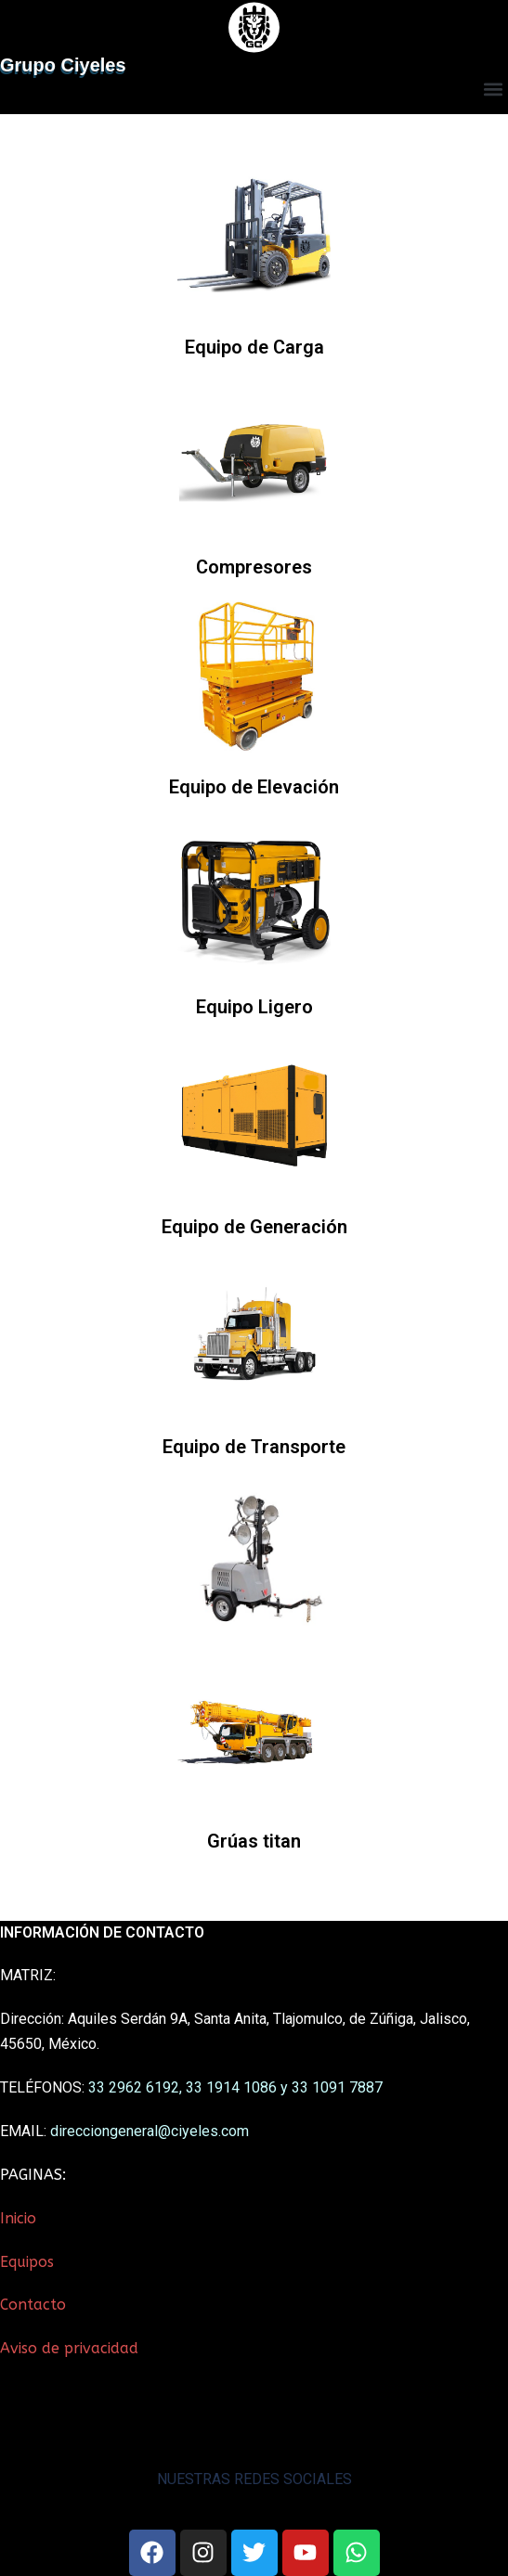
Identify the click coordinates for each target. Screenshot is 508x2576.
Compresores (254, 567)
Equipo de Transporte (254, 1447)
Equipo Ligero (254, 1007)
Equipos (27, 2262)
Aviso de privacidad (69, 2348)
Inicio (18, 2218)
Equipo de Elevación (254, 787)
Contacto (33, 2304)
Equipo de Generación (254, 1227)
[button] (492, 89)
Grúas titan (254, 1841)
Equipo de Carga (254, 347)
